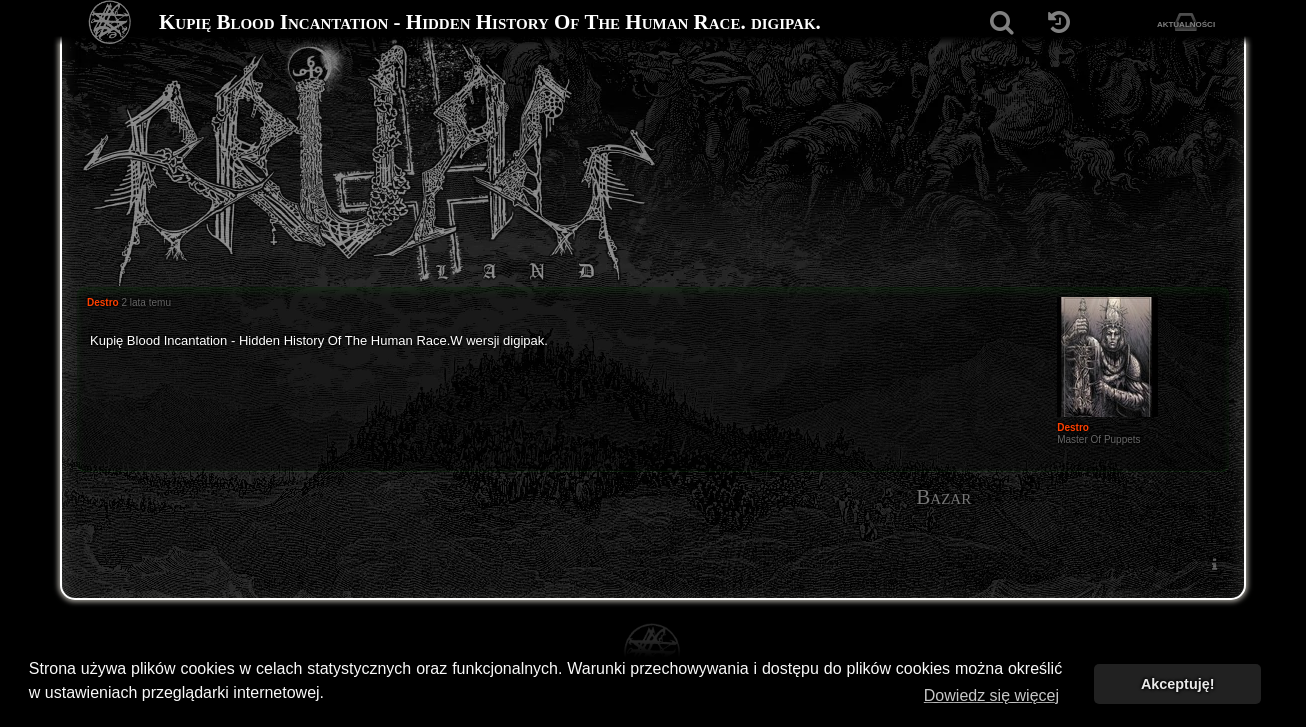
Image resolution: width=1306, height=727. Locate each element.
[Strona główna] (110, 22)
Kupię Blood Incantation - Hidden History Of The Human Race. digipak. (490, 22)
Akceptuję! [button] (1178, 684)
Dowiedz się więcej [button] (991, 695)
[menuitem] (1214, 563)
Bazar (943, 497)
